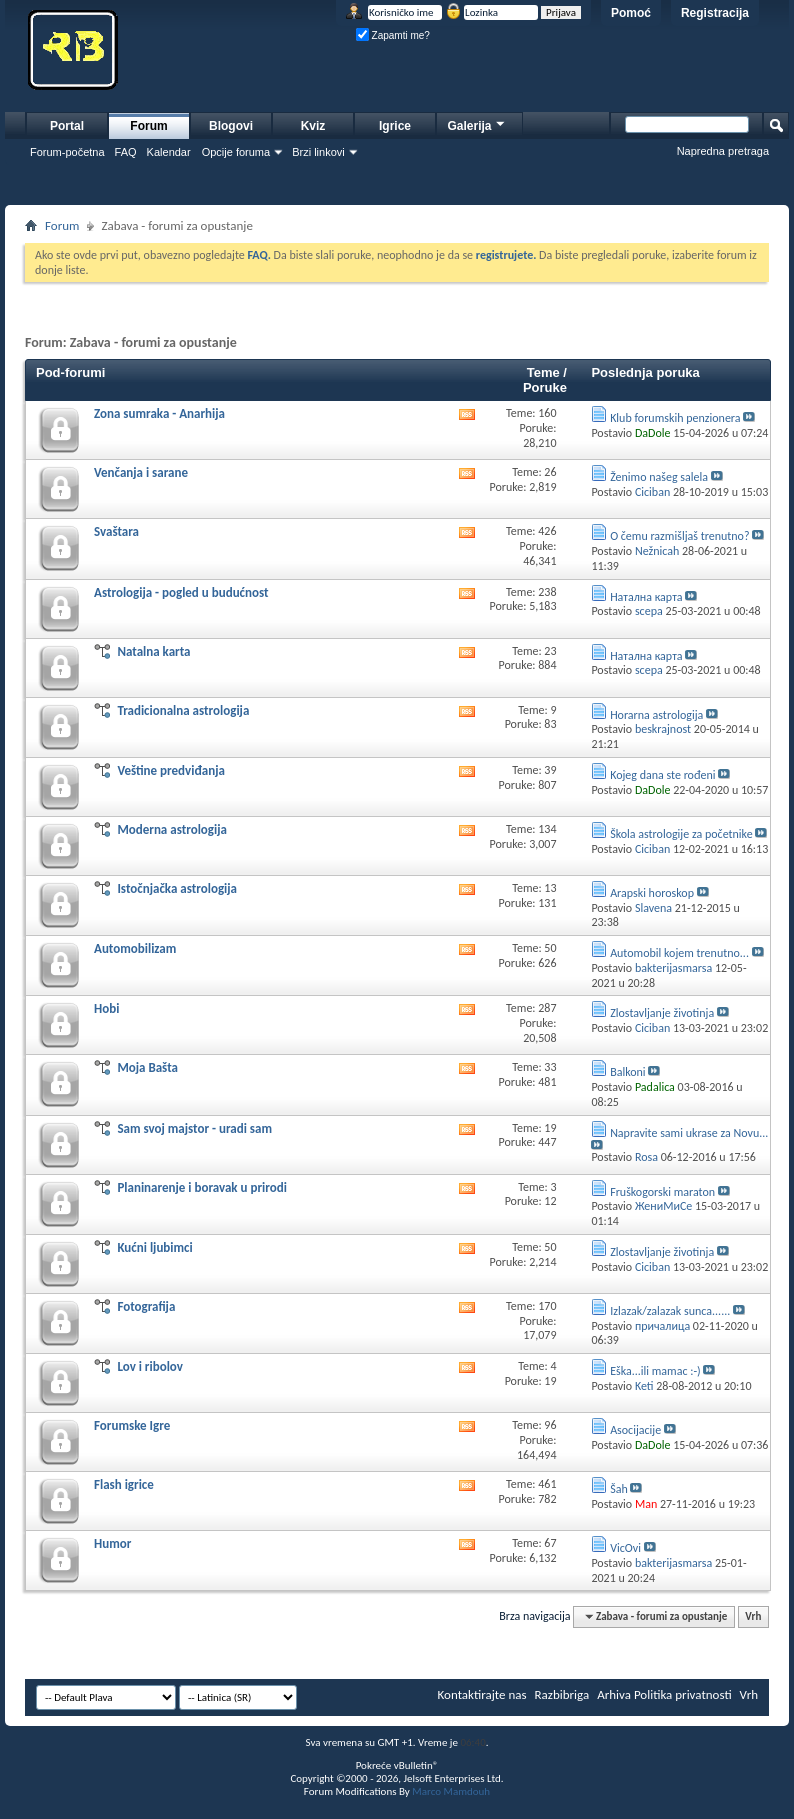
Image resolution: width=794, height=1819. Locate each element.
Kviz (313, 126)
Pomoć (631, 13)
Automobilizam (135, 948)
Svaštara (116, 531)
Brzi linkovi (318, 152)
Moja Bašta (147, 1067)
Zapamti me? (393, 35)
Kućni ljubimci (154, 1247)
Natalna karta (153, 651)
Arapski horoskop (652, 893)
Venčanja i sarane (141, 472)
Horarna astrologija (656, 715)
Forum (148, 126)
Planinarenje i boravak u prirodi (201, 1187)
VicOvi (625, 1548)
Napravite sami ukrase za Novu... (689, 1133)
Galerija (477, 123)
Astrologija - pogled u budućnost (181, 592)
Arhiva (614, 1694)
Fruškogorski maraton (662, 1192)
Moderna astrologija (172, 829)
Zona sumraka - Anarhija (159, 413)
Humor (112, 1543)
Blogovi (231, 126)
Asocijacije (635, 1430)
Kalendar (169, 152)
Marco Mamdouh (451, 1791)
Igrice (395, 126)
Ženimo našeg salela (659, 477)
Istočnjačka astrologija (177, 888)
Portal (67, 126)
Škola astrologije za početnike (681, 834)
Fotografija (146, 1306)
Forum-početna (67, 152)
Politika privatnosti (683, 1694)
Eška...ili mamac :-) (655, 1371)
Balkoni (627, 1072)
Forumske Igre (132, 1425)
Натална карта (646, 597)
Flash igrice (124, 1484)
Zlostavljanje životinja (662, 1013)
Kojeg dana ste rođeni (662, 775)
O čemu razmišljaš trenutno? (679, 536)
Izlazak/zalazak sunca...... (670, 1311)
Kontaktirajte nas (482, 1694)
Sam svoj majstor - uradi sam (194, 1128)
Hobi (106, 1008)
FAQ (126, 152)
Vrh (753, 1616)
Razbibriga (562, 1694)
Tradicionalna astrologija (183, 710)
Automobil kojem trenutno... (679, 953)
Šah (619, 1489)
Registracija (715, 13)
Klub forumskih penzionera (675, 418)
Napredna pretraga (723, 151)
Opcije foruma (236, 152)
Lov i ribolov (150, 1366)
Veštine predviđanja (171, 770)
